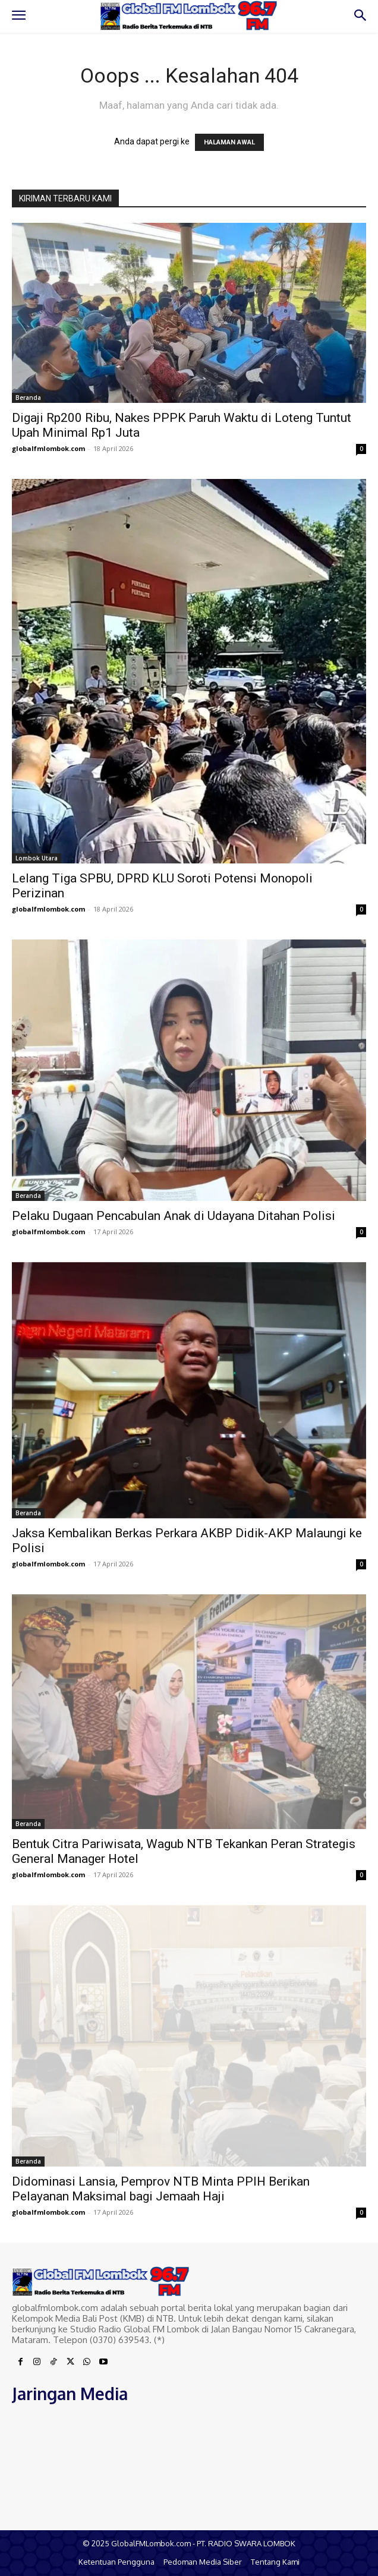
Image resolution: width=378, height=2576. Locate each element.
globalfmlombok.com (48, 448)
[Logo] (189, 16)
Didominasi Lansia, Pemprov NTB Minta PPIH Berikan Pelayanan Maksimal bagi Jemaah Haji (161, 2188)
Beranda (28, 397)
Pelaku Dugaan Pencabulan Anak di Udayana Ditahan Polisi (173, 1216)
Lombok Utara (36, 858)
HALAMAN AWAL (229, 142)
